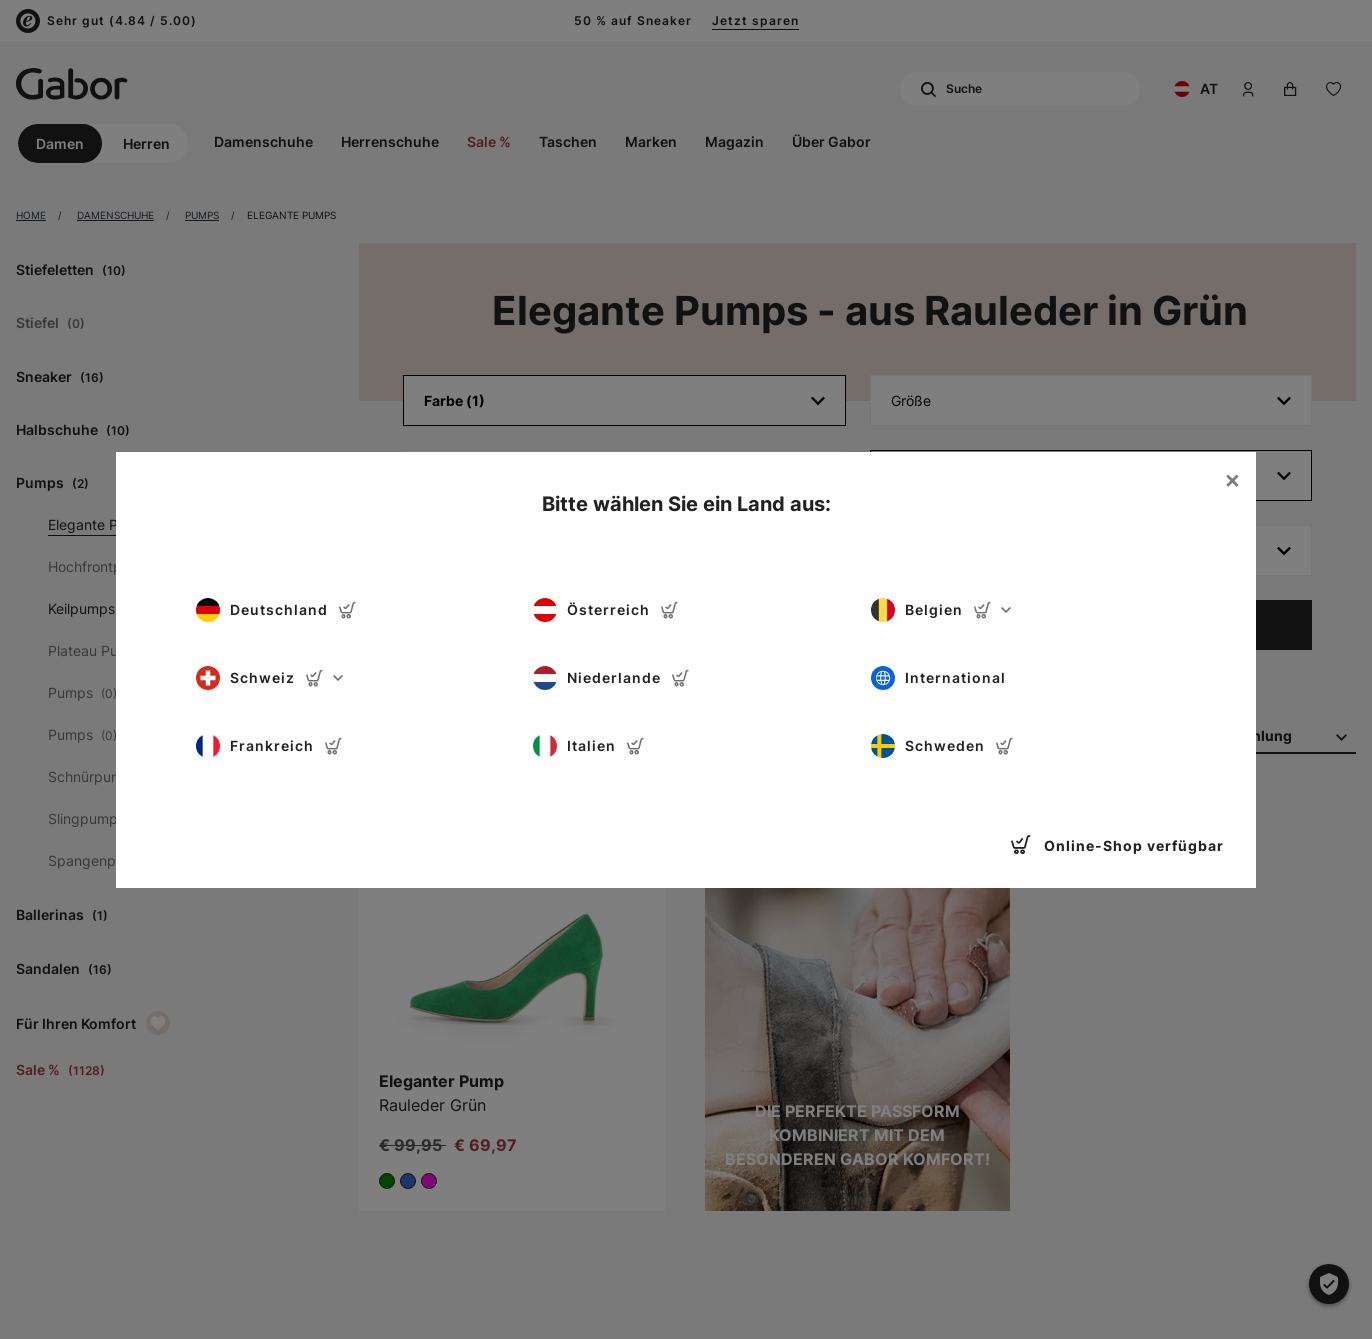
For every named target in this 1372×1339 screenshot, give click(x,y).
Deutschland (276, 610)
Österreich (606, 610)
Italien (589, 746)
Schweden (942, 746)
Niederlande (611, 678)
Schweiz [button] (269, 678)
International (938, 678)
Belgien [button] (941, 610)
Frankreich (269, 746)
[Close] (1232, 480)
